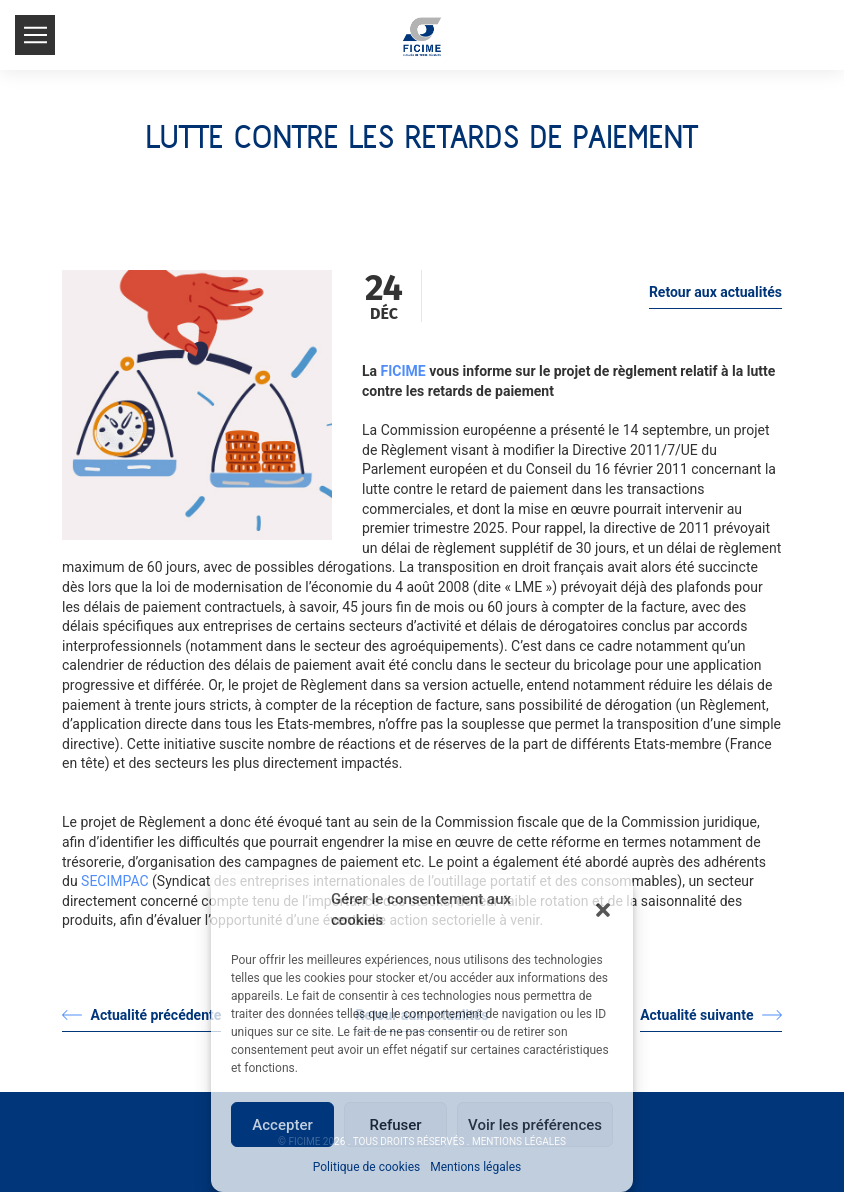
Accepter (282, 1125)
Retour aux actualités (715, 292)
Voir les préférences (535, 1125)
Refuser (395, 1125)
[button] (603, 910)
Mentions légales (475, 1167)
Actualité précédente (141, 1015)
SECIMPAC (114, 881)
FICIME (403, 371)
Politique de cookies (366, 1167)
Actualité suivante (711, 1015)
